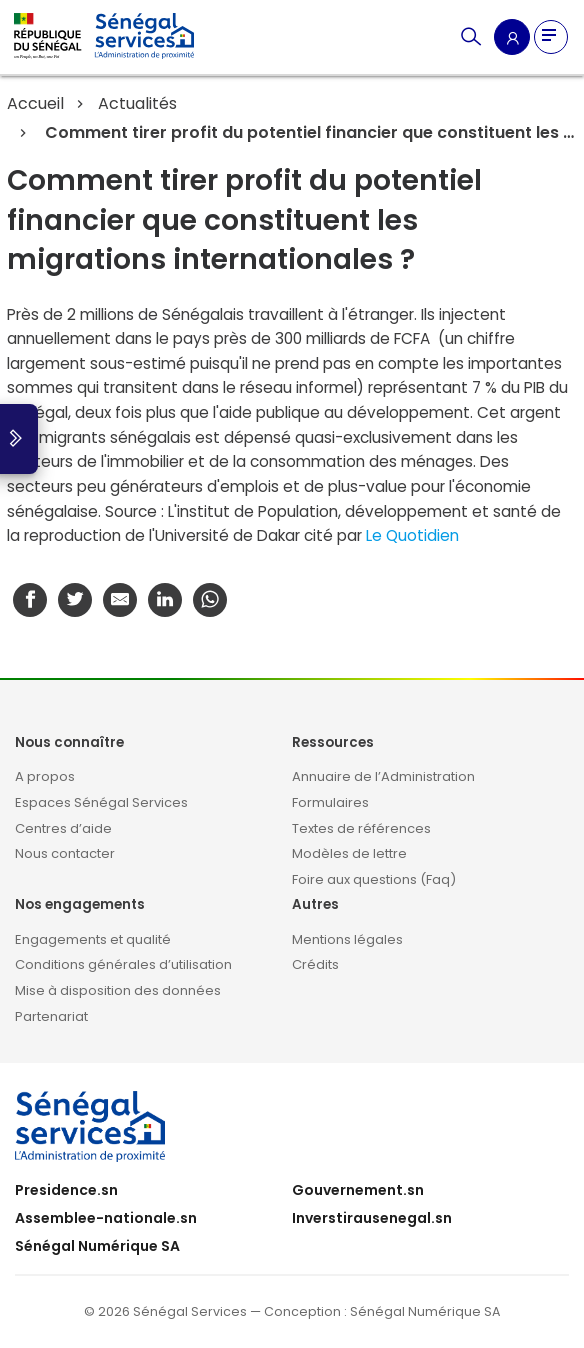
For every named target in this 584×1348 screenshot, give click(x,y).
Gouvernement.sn (358, 1190)
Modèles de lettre (349, 853)
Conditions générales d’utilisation (123, 964)
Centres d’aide (63, 828)
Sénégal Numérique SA (97, 1246)
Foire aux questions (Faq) (374, 879)
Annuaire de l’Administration (383, 776)
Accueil (35, 103)
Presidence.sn (66, 1190)
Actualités (137, 103)
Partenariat (51, 1016)
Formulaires (330, 802)
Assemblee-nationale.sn (106, 1218)
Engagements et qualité (93, 939)
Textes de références (361, 828)
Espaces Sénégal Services (101, 802)
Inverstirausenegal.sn (372, 1218)
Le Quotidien (412, 535)
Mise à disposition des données (118, 990)
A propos (45, 776)
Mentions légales (347, 939)
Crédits (315, 964)
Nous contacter (65, 853)
